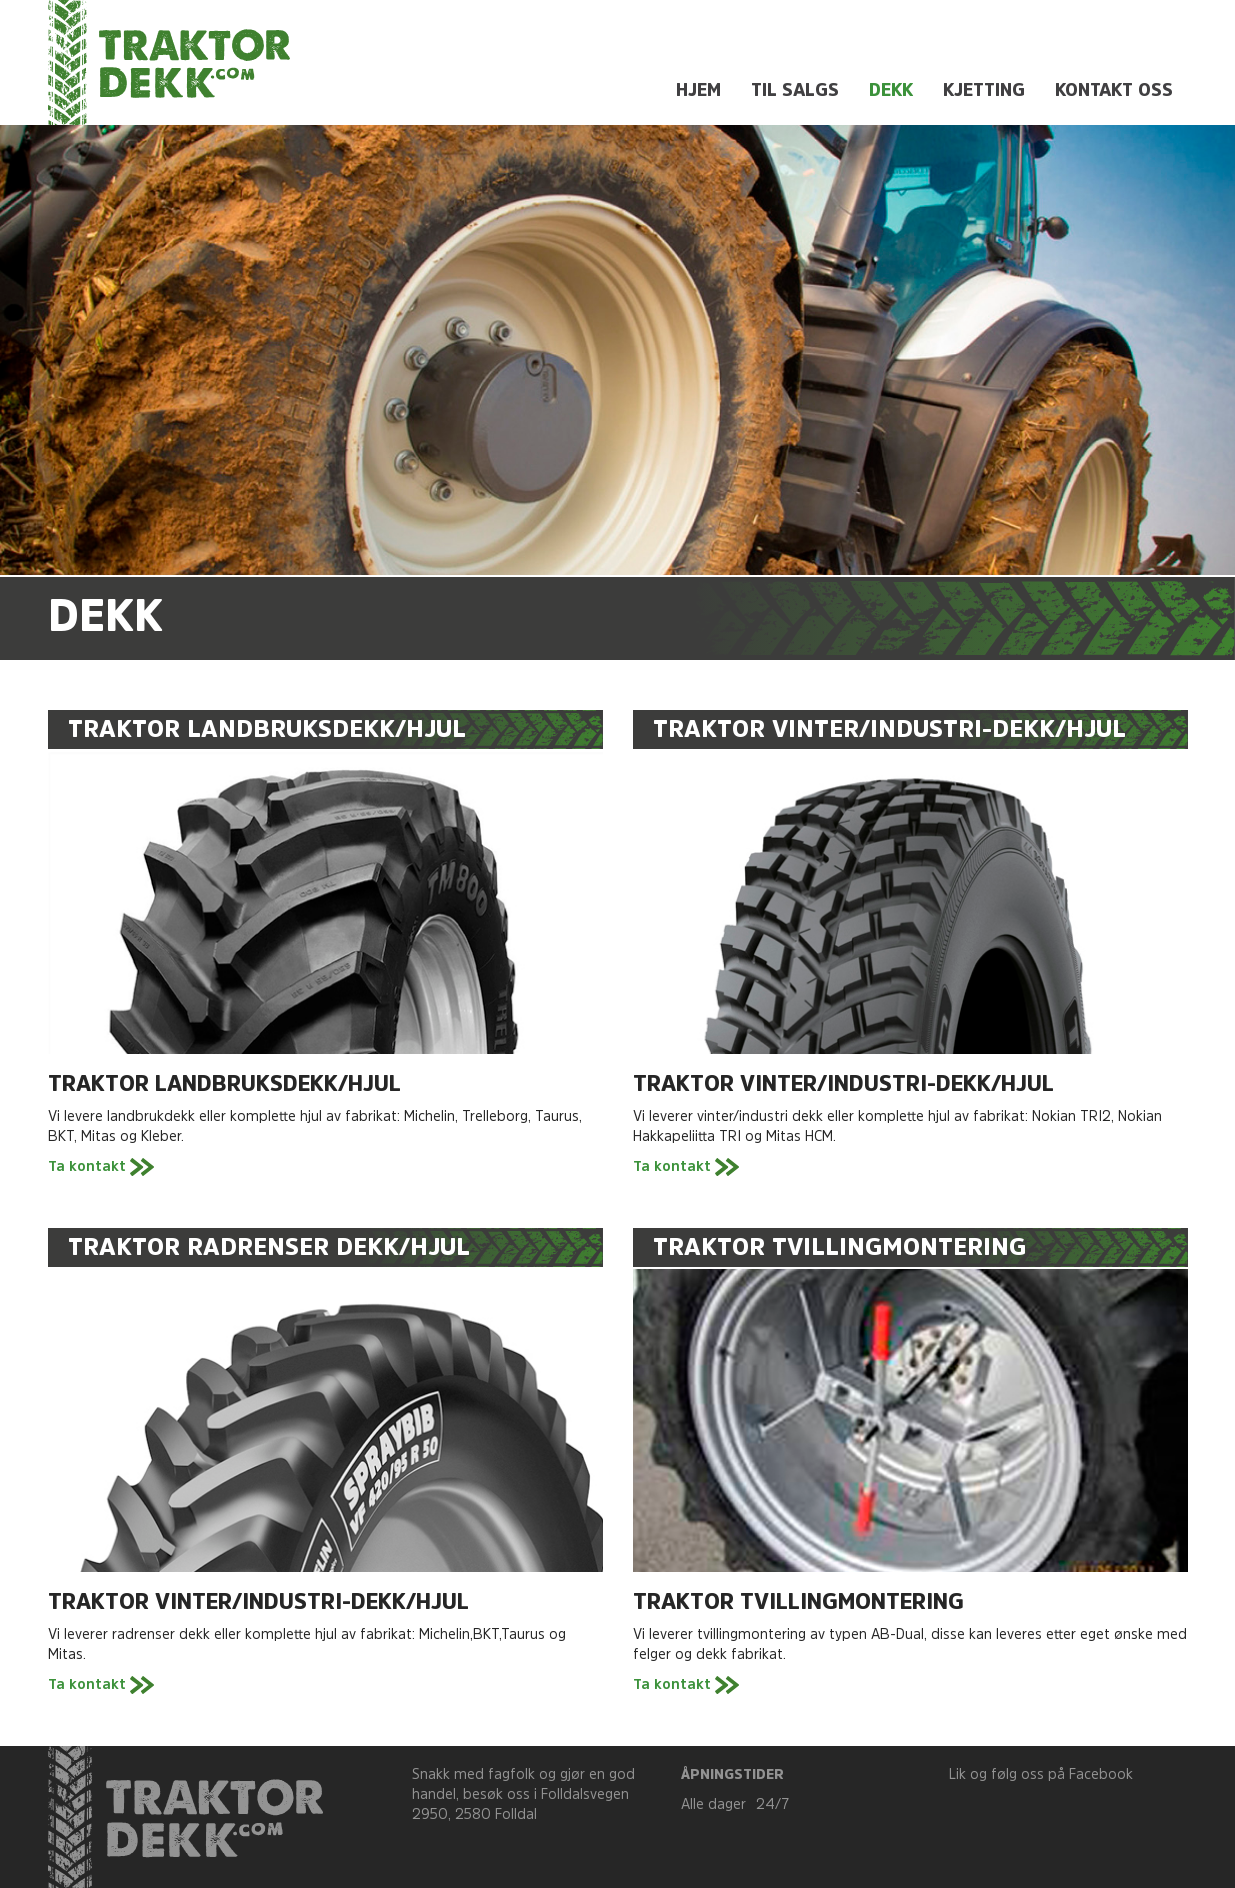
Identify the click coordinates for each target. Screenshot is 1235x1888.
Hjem (698, 91)
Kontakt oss (1114, 91)
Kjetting (984, 91)
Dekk (891, 91)
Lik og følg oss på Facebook (1041, 1775)
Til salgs (795, 91)
